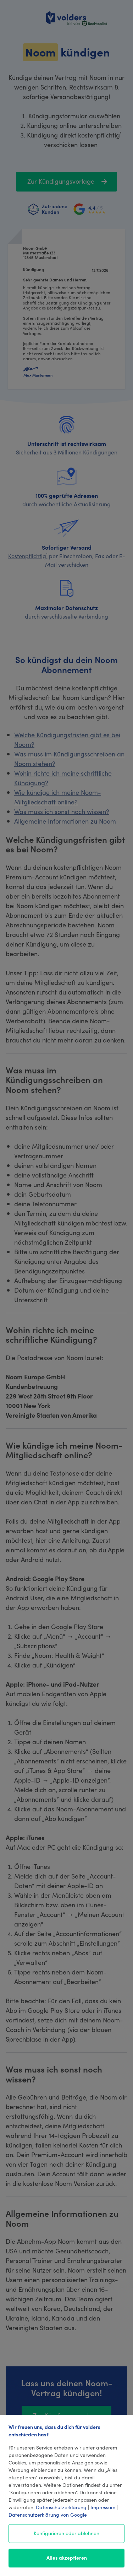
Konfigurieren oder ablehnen (66, 2533)
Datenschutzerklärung (61, 2507)
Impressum (102, 2507)
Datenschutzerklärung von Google (48, 2514)
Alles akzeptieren (66, 2557)
